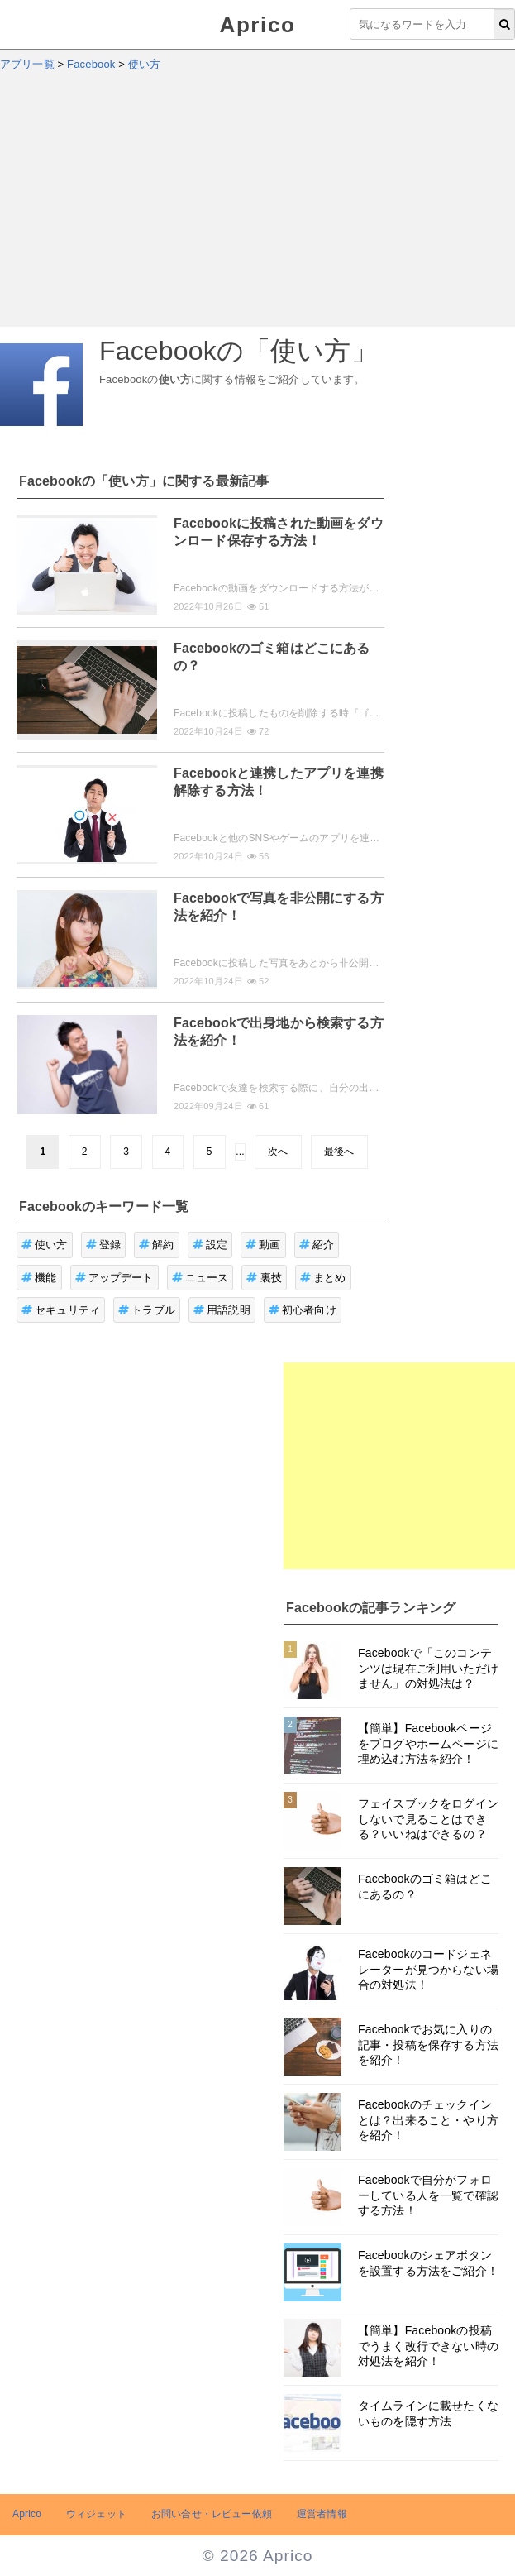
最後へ (339, 1151)
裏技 (264, 1277)
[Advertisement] (257, 202)
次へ (278, 1151)
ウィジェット (96, 2514)
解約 (156, 1244)
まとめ (323, 1277)
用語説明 (221, 1310)
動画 (263, 1244)
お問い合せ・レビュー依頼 (211, 2514)
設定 (210, 1244)
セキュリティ (60, 1310)
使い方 (44, 1244)
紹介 (317, 1244)
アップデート (114, 1277)
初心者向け (302, 1310)
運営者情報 (322, 2514)
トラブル (146, 1310)
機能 (39, 1277)
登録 (104, 1244)
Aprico (258, 24)
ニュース (200, 1277)
